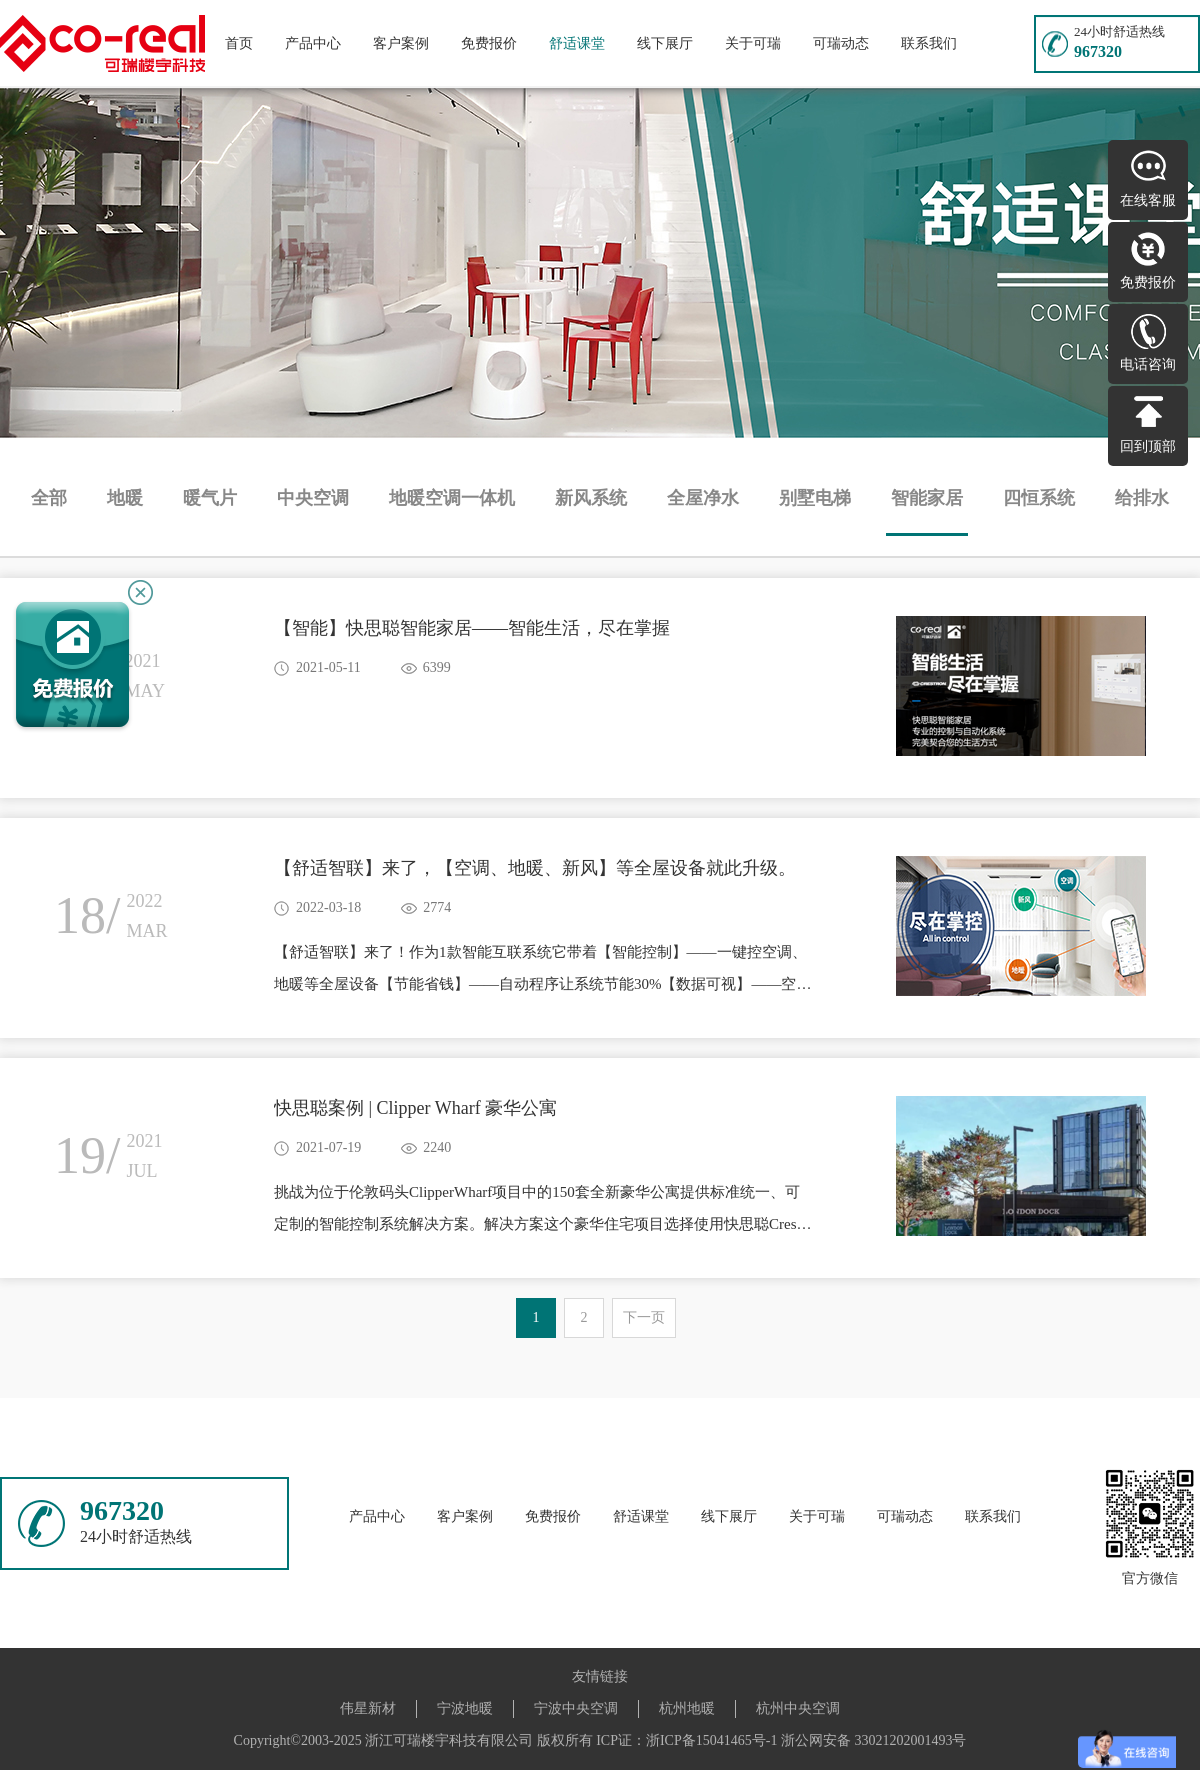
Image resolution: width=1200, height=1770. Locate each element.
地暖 (125, 498)
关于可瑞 (753, 43)
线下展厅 (665, 43)
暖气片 (210, 498)
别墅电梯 (815, 498)
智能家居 (927, 498)
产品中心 (313, 43)
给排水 (1142, 498)
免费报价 (489, 43)
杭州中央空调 (798, 1708)
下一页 (644, 1317)
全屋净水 (703, 498)
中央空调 (313, 498)
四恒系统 (1039, 498)
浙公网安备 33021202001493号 (874, 1740)
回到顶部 (1148, 446)
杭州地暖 (687, 1708)
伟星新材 (368, 1708)
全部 (49, 498)
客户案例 (401, 43)
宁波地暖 (465, 1708)
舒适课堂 (577, 43)
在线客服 (1148, 200)
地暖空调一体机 (452, 498)
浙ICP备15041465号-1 (711, 1740)
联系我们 (929, 43)
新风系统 (591, 498)
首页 (239, 43)
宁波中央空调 (576, 1708)
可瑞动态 (841, 43)
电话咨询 (1148, 364)
